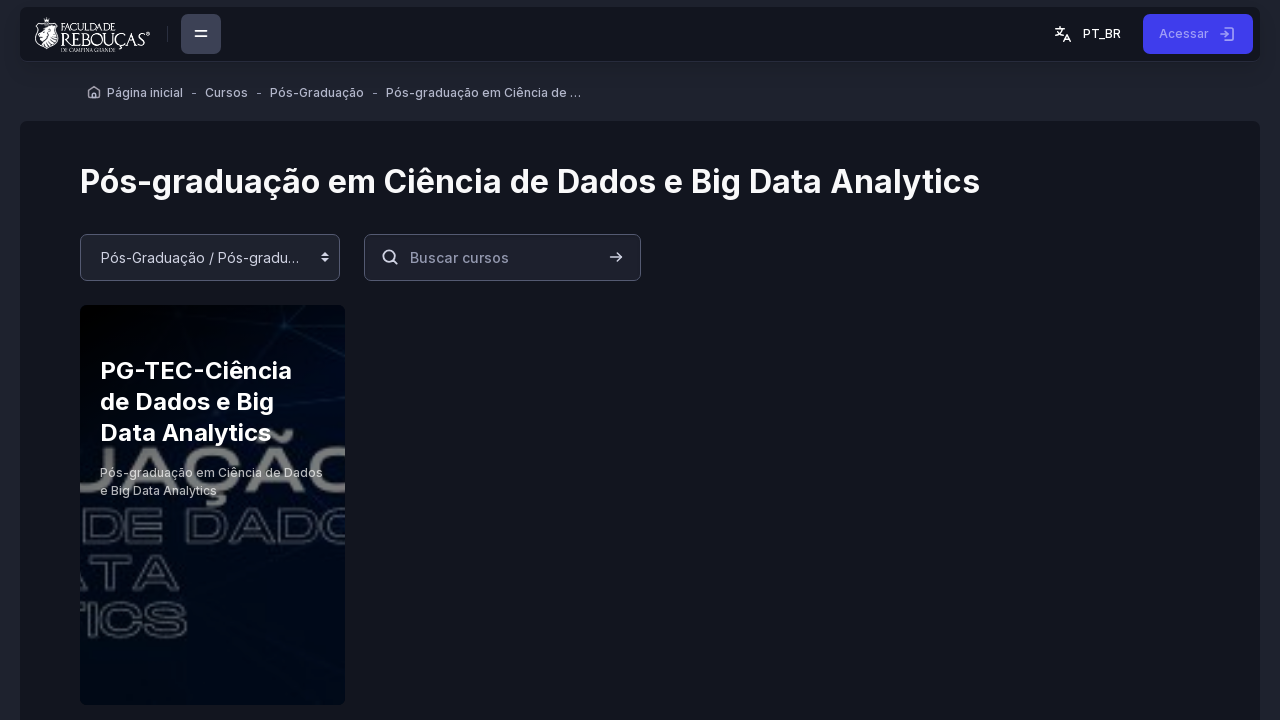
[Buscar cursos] (502, 257)
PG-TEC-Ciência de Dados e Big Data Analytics (196, 401)
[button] (1086, 34)
